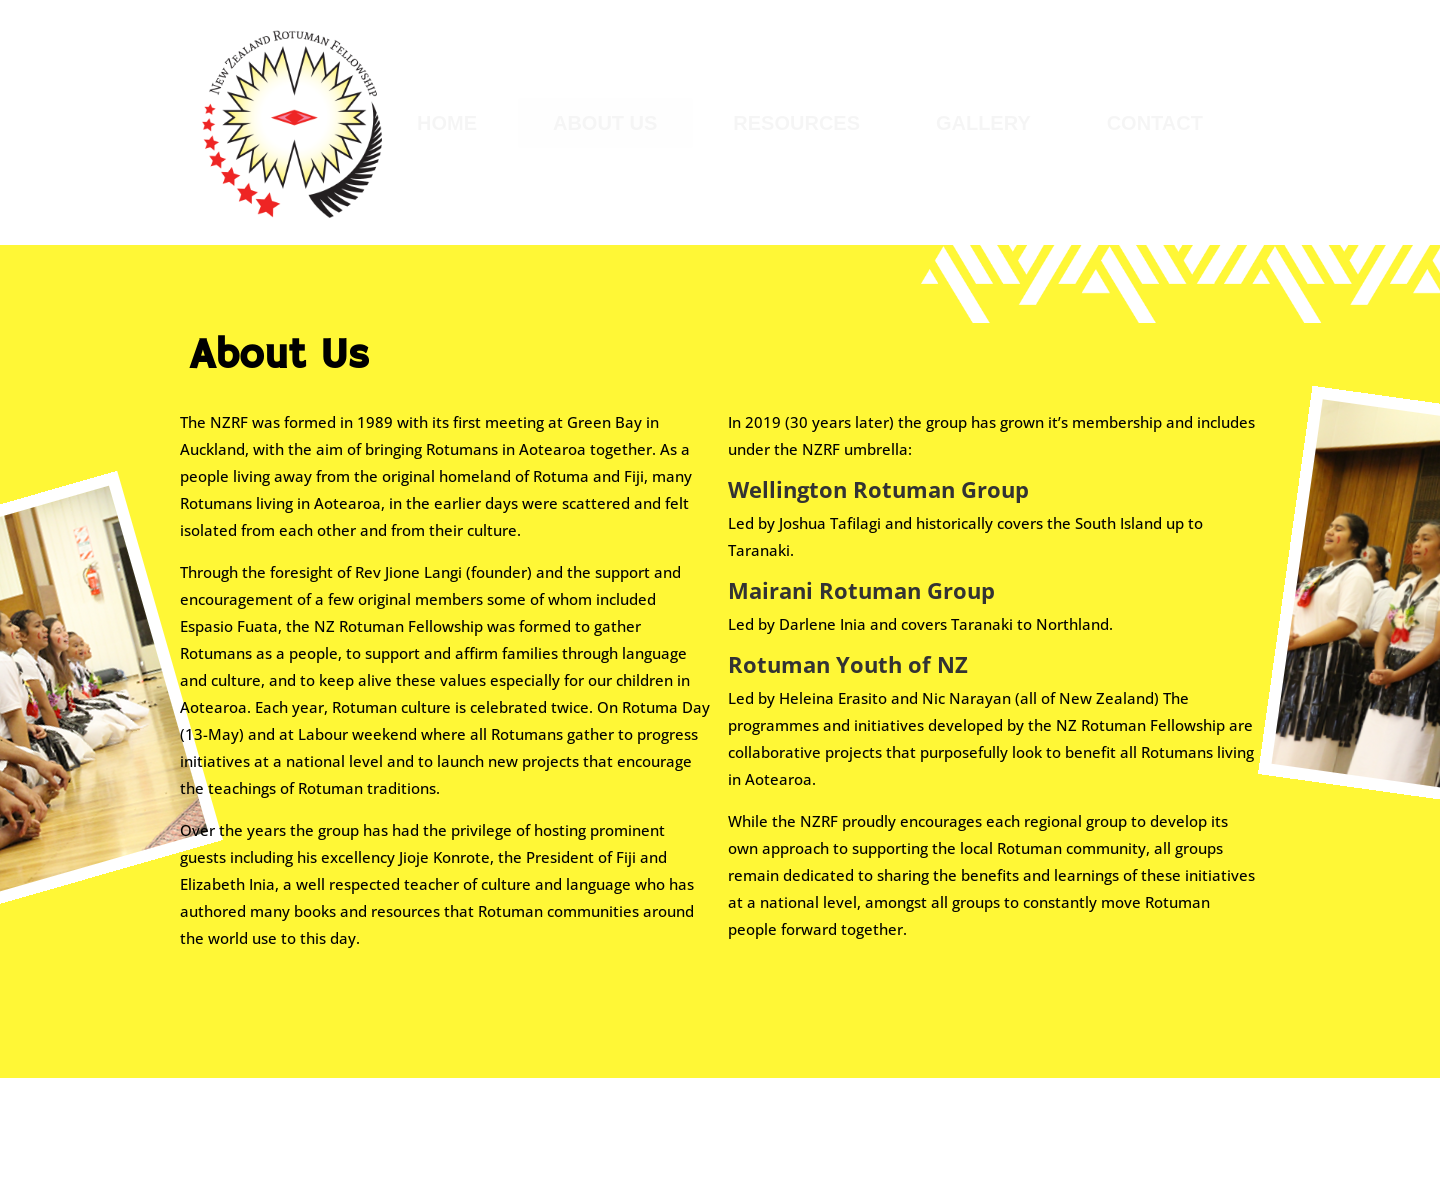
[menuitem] (447, 123)
